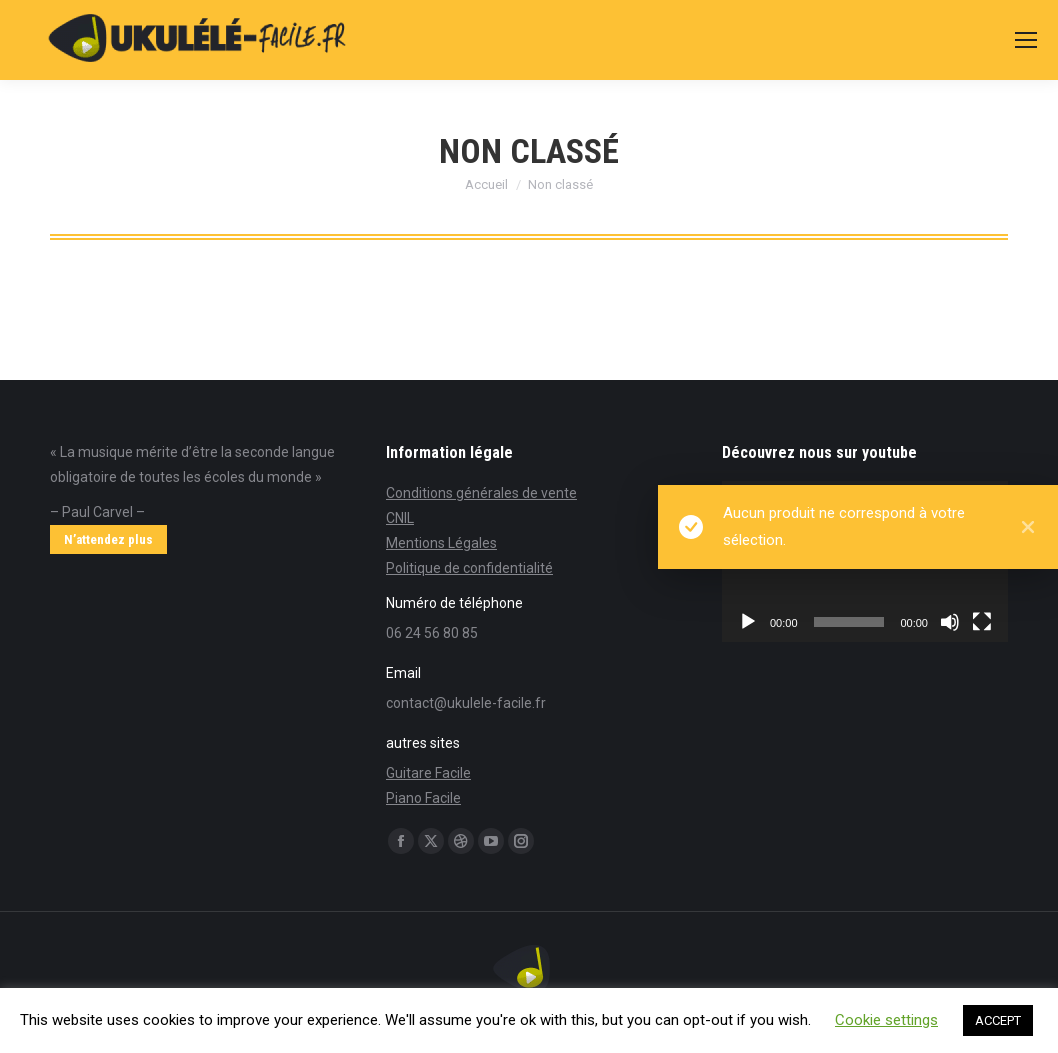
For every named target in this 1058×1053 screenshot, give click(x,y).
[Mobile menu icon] (1026, 40)
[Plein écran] (982, 622)
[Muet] (950, 622)
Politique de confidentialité (469, 568)
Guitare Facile (428, 773)
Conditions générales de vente (481, 493)
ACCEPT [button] (998, 1020)
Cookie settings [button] (886, 1020)
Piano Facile (423, 798)
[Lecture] (748, 622)
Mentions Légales (441, 543)
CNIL (400, 518)
